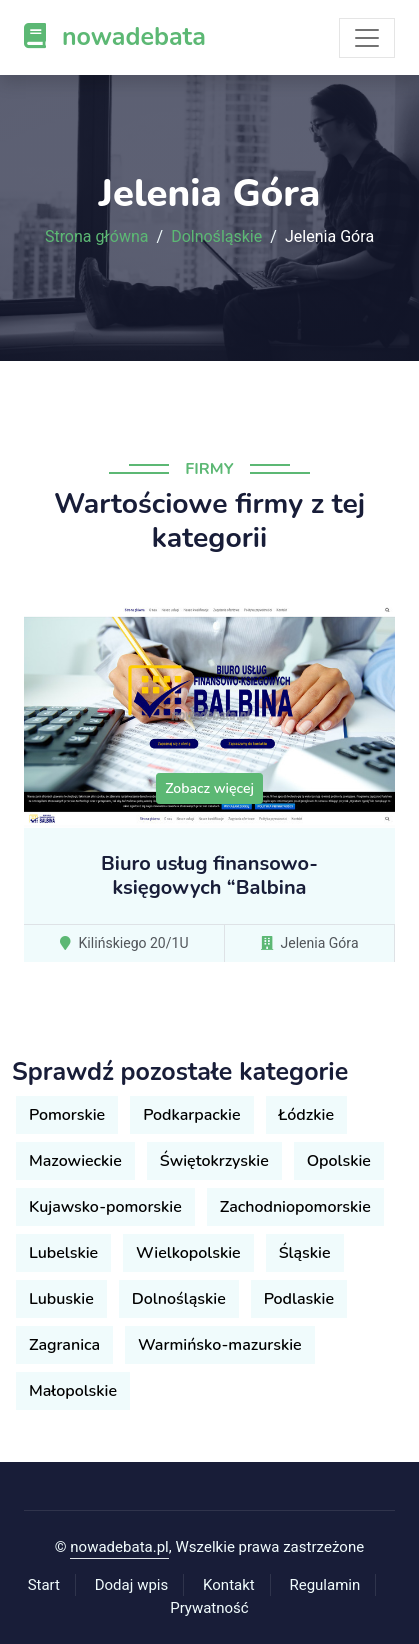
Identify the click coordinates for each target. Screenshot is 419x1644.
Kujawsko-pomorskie (105, 1207)
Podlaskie (299, 1299)
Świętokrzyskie (214, 1161)
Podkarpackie (191, 1115)
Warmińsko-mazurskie (220, 1345)
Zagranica (64, 1345)
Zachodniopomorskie (295, 1207)
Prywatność (209, 1608)
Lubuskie (61, 1299)
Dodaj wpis (132, 1585)
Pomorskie (67, 1115)
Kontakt (229, 1585)
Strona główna (97, 237)
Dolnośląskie (216, 237)
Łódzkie (306, 1115)
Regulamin (324, 1585)
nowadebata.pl (119, 1547)
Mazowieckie (75, 1161)
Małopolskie (73, 1391)
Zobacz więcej (209, 788)
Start (44, 1585)
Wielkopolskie (188, 1253)
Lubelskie (63, 1253)
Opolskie (339, 1161)
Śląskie (305, 1253)
